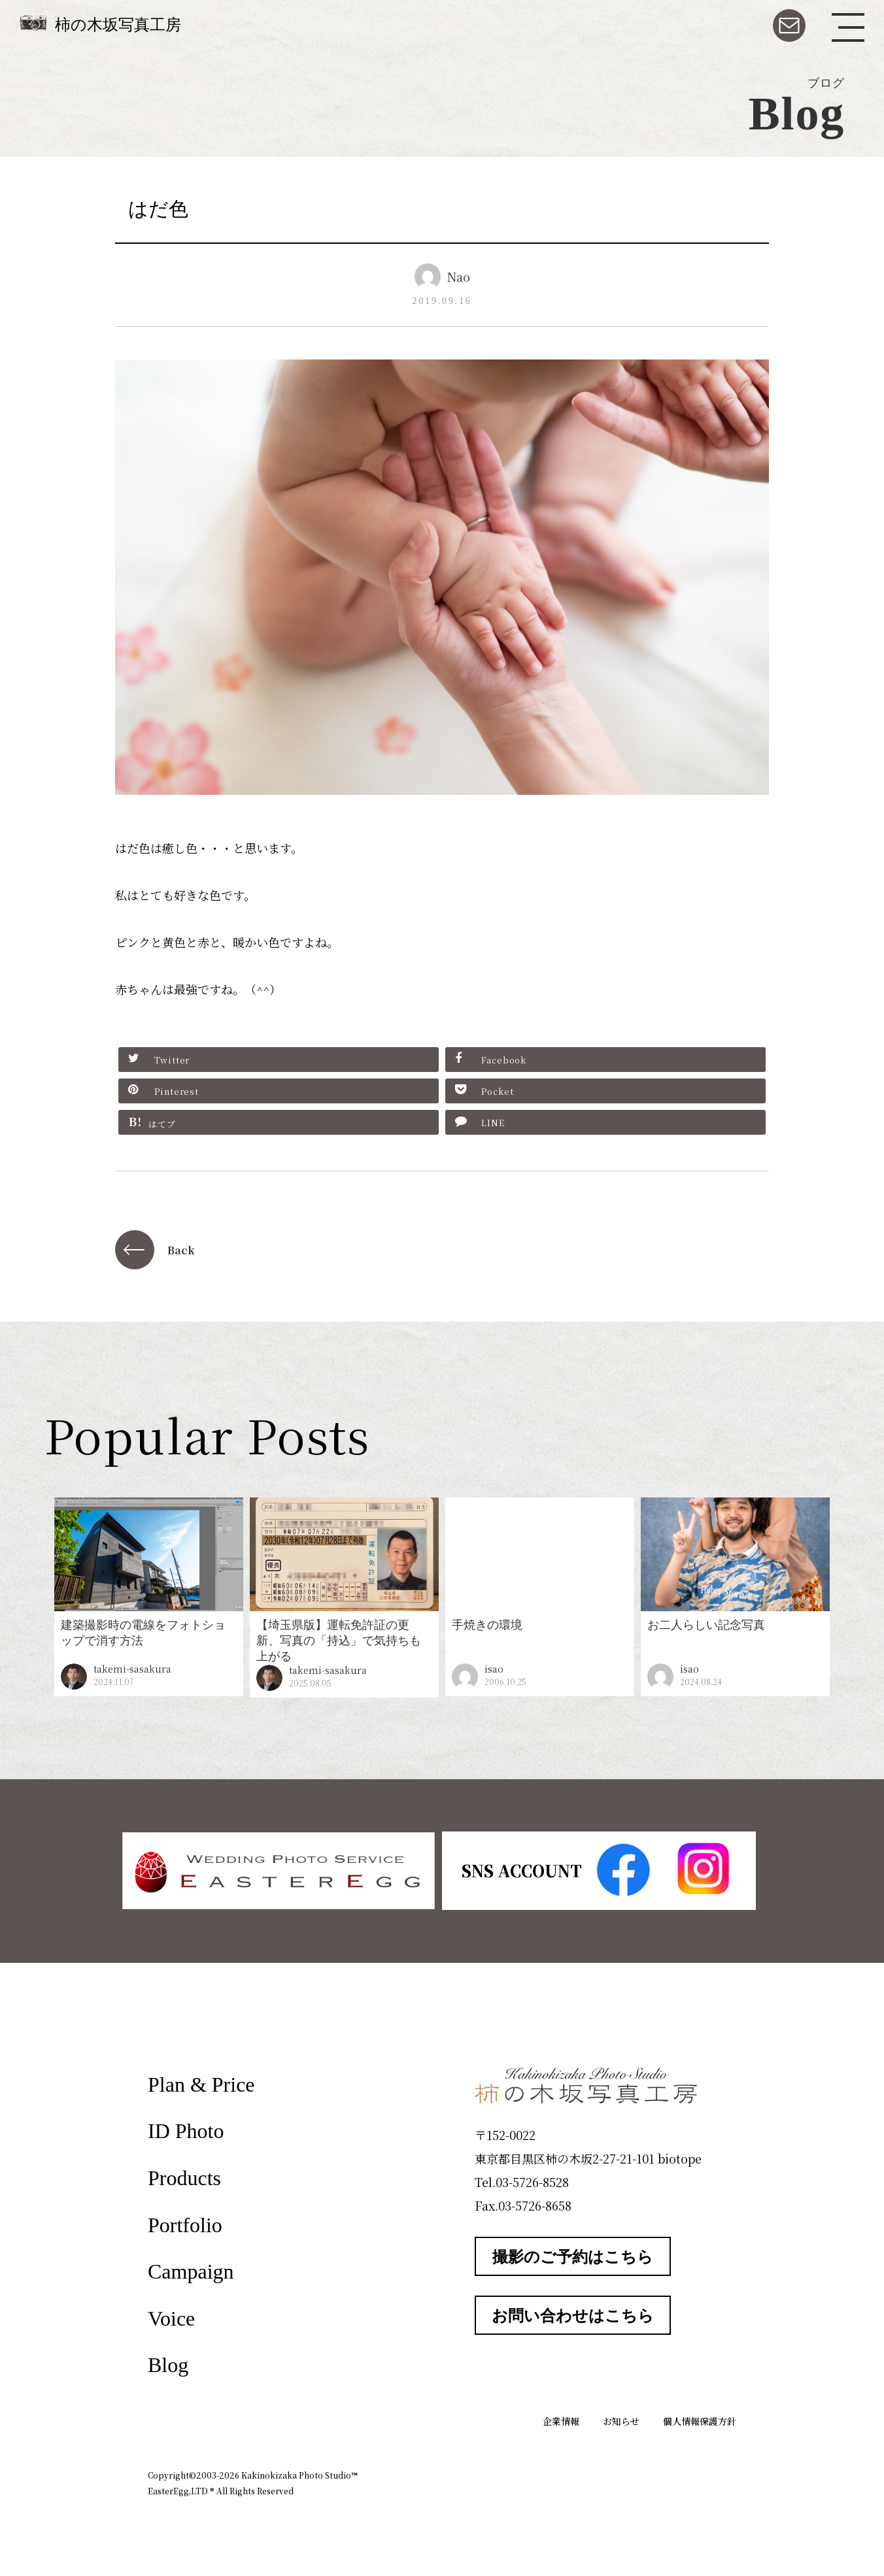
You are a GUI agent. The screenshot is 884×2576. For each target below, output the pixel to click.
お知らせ (621, 2421)
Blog (168, 2365)
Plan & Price (201, 2084)
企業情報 (561, 2421)
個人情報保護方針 (699, 2421)
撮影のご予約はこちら (572, 2257)
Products (184, 2178)
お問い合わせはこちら (573, 2315)
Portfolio (185, 2225)
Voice (171, 2318)
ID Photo (186, 2131)
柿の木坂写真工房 (118, 24)
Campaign (191, 2271)
